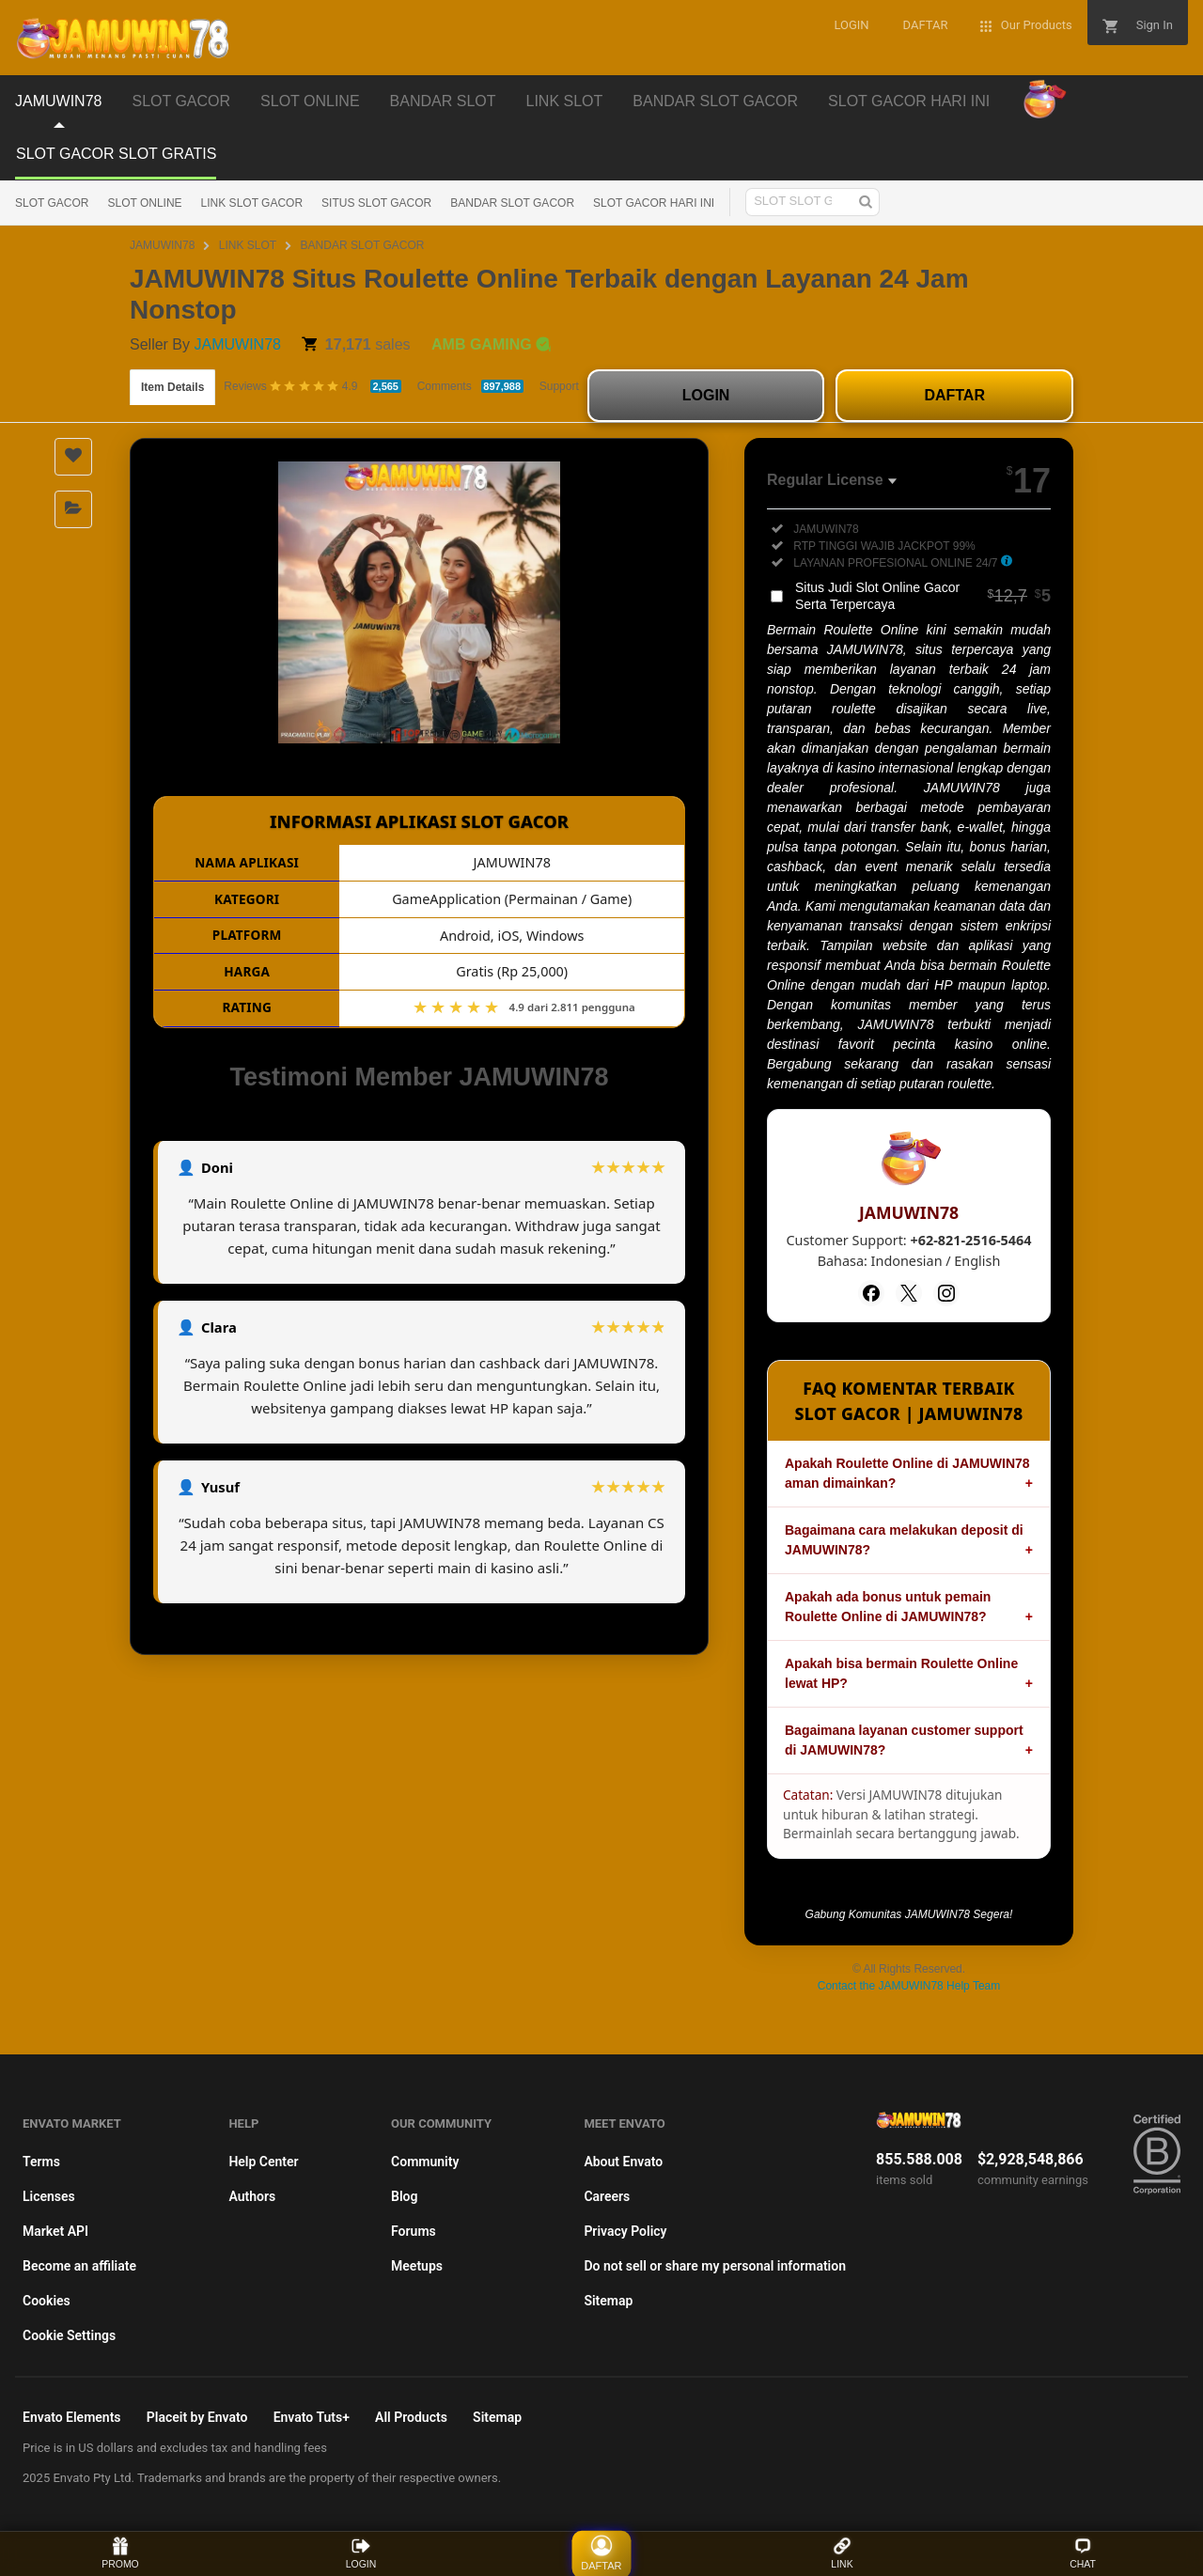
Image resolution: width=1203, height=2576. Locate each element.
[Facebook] (871, 1293)
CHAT (1083, 2553)
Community (425, 2161)
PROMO (120, 2553)
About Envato (623, 2161)
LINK (841, 2553)
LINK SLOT (247, 245)
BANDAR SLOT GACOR (512, 203)
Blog (404, 2196)
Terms (41, 2161)
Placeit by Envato (197, 2417)
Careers (607, 2196)
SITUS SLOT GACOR (376, 203)
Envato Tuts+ (311, 2417)
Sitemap (608, 2300)
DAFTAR (954, 395)
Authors (251, 2196)
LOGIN (706, 395)
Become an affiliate (79, 2265)
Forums (413, 2231)
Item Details (172, 387)
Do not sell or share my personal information (715, 2265)
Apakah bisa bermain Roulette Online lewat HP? (901, 1673)
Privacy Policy (625, 2231)
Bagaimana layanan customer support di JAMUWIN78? (904, 1740)
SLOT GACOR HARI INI (653, 203)
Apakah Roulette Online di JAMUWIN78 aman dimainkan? (907, 1473)
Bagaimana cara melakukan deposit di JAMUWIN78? (904, 1539)
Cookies (46, 2300)
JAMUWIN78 (162, 245)
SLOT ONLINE (144, 203)
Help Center (263, 2161)
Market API (55, 2231)
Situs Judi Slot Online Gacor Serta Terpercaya (923, 596)
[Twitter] (909, 1293)
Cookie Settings (69, 2335)
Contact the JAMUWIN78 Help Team (909, 1985)
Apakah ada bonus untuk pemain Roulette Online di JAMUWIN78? (888, 1606)
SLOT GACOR (51, 203)
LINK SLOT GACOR (252, 203)
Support (559, 386)
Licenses (49, 2196)
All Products (411, 2417)
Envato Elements (72, 2417)
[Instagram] (946, 1293)
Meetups (417, 2265)
